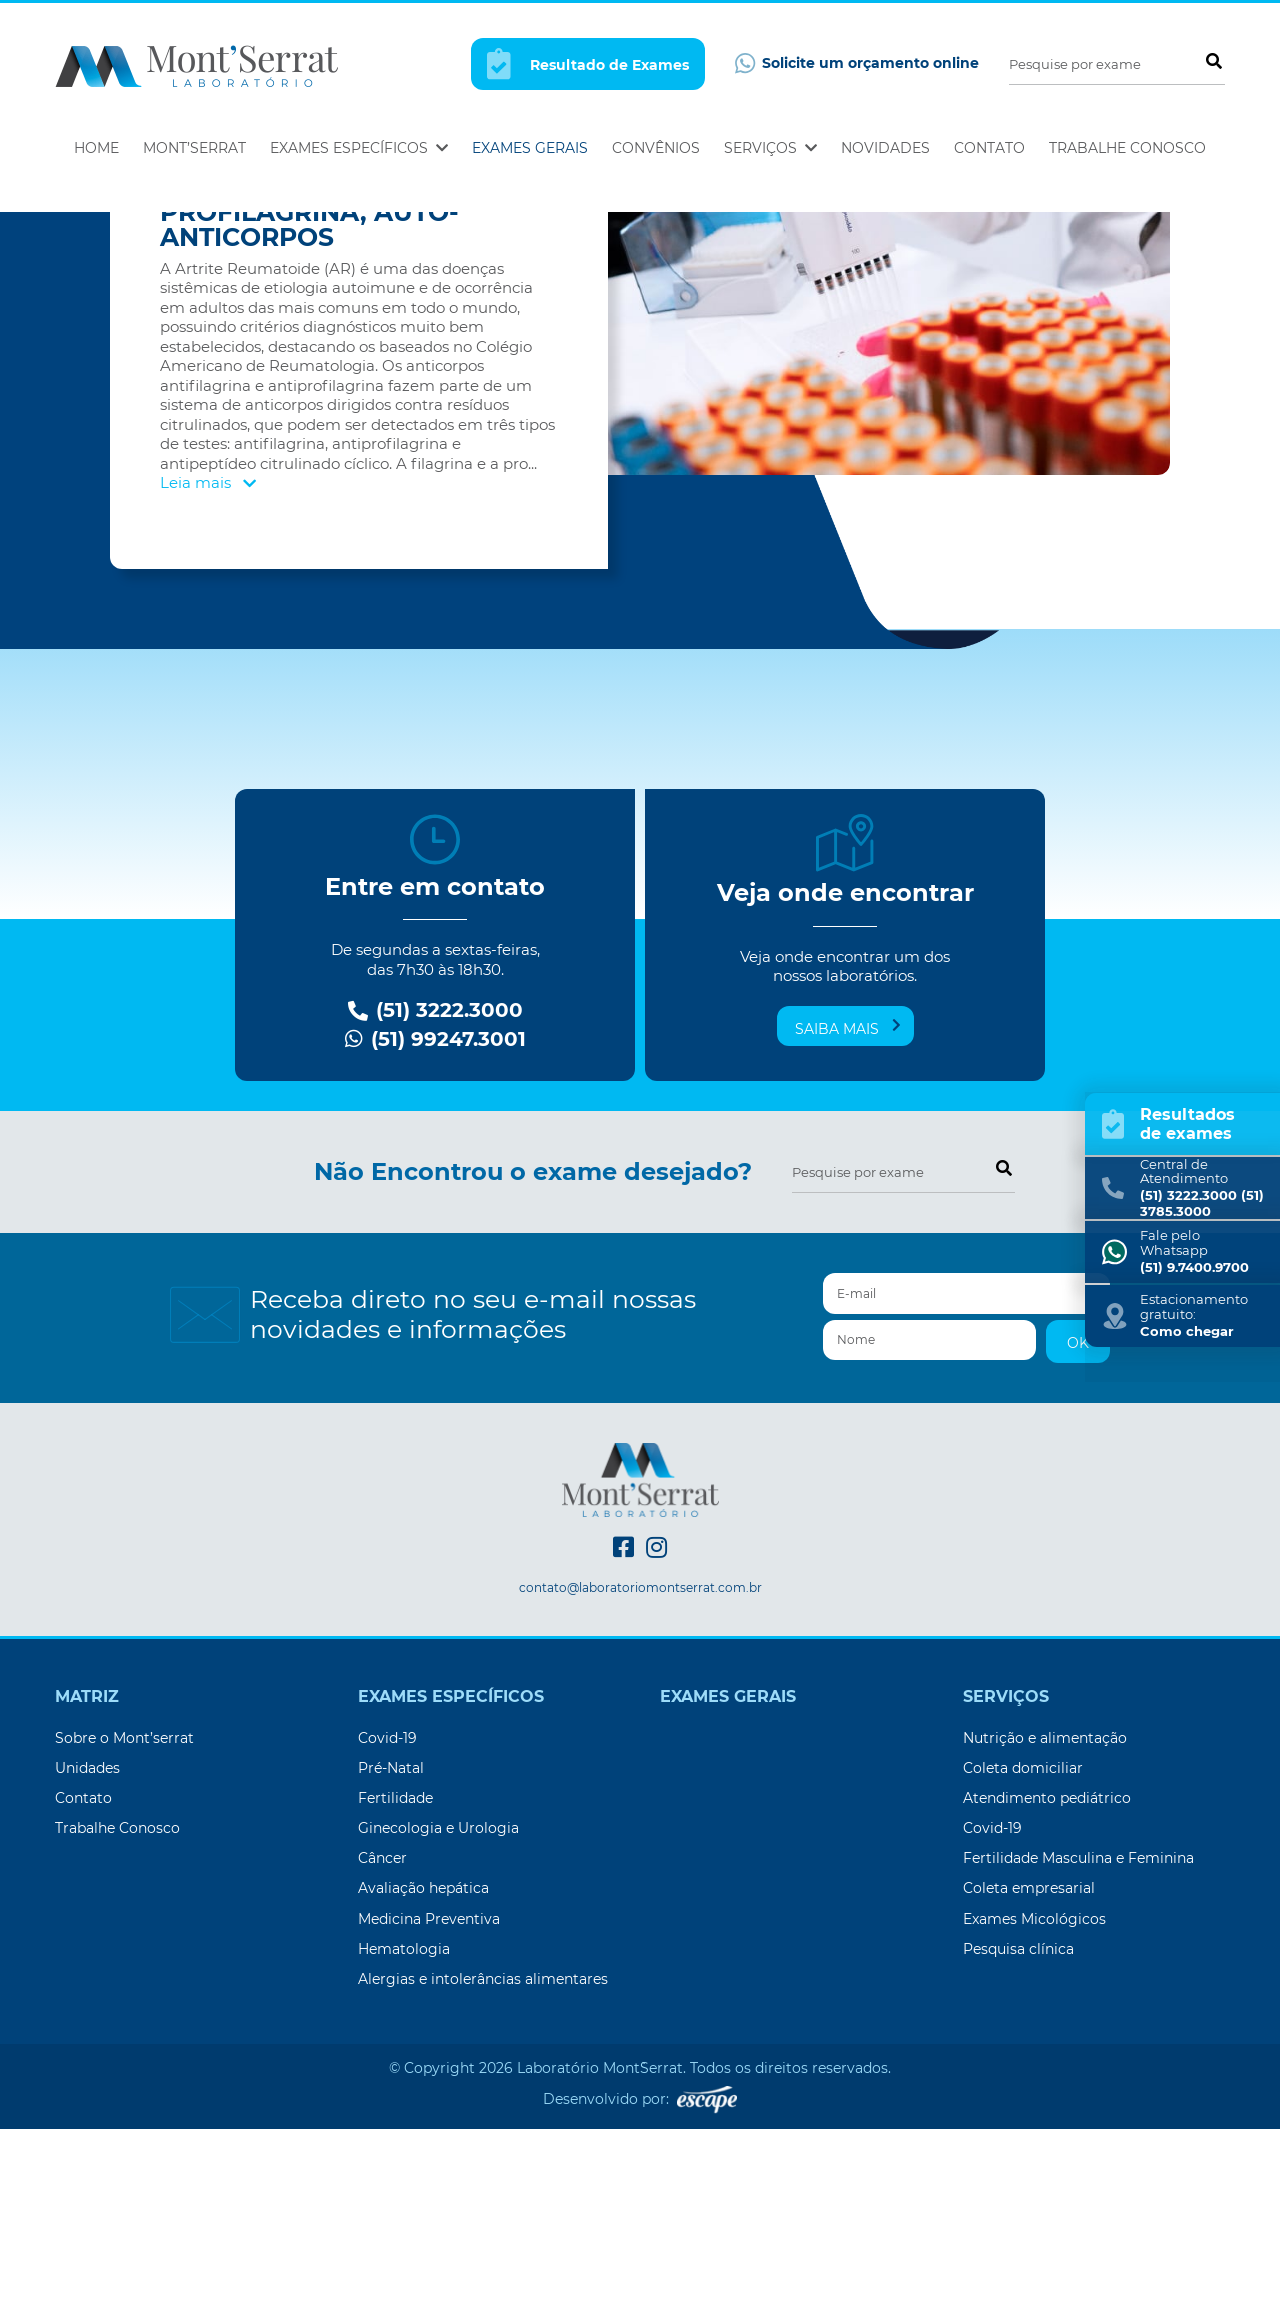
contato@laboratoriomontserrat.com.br (640, 1757)
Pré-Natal (391, 1937)
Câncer (382, 2027)
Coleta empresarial (1029, 2057)
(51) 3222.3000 (435, 1179)
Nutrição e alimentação (1045, 1907)
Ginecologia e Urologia (438, 1997)
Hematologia (404, 2118)
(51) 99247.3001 (435, 1208)
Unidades (87, 1937)
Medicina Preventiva (429, 2088)
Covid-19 (387, 1907)
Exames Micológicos (1034, 2088)
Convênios (656, 148)
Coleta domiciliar (1023, 1937)
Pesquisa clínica (1018, 2118)
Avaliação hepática (423, 2057)
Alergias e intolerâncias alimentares (483, 2148)
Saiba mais (848, 1197)
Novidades (885, 148)
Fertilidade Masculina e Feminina (1078, 2027)
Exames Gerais (530, 148)
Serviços (770, 148)
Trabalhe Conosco (1127, 148)
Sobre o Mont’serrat (124, 1907)
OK (1078, 1512)
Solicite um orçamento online (857, 63)
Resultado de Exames (588, 63)
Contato (989, 148)
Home (96, 148)
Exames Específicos (359, 148)
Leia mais (208, 651)
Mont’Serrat (194, 148)
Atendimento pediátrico (1047, 1967)
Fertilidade (395, 1967)
